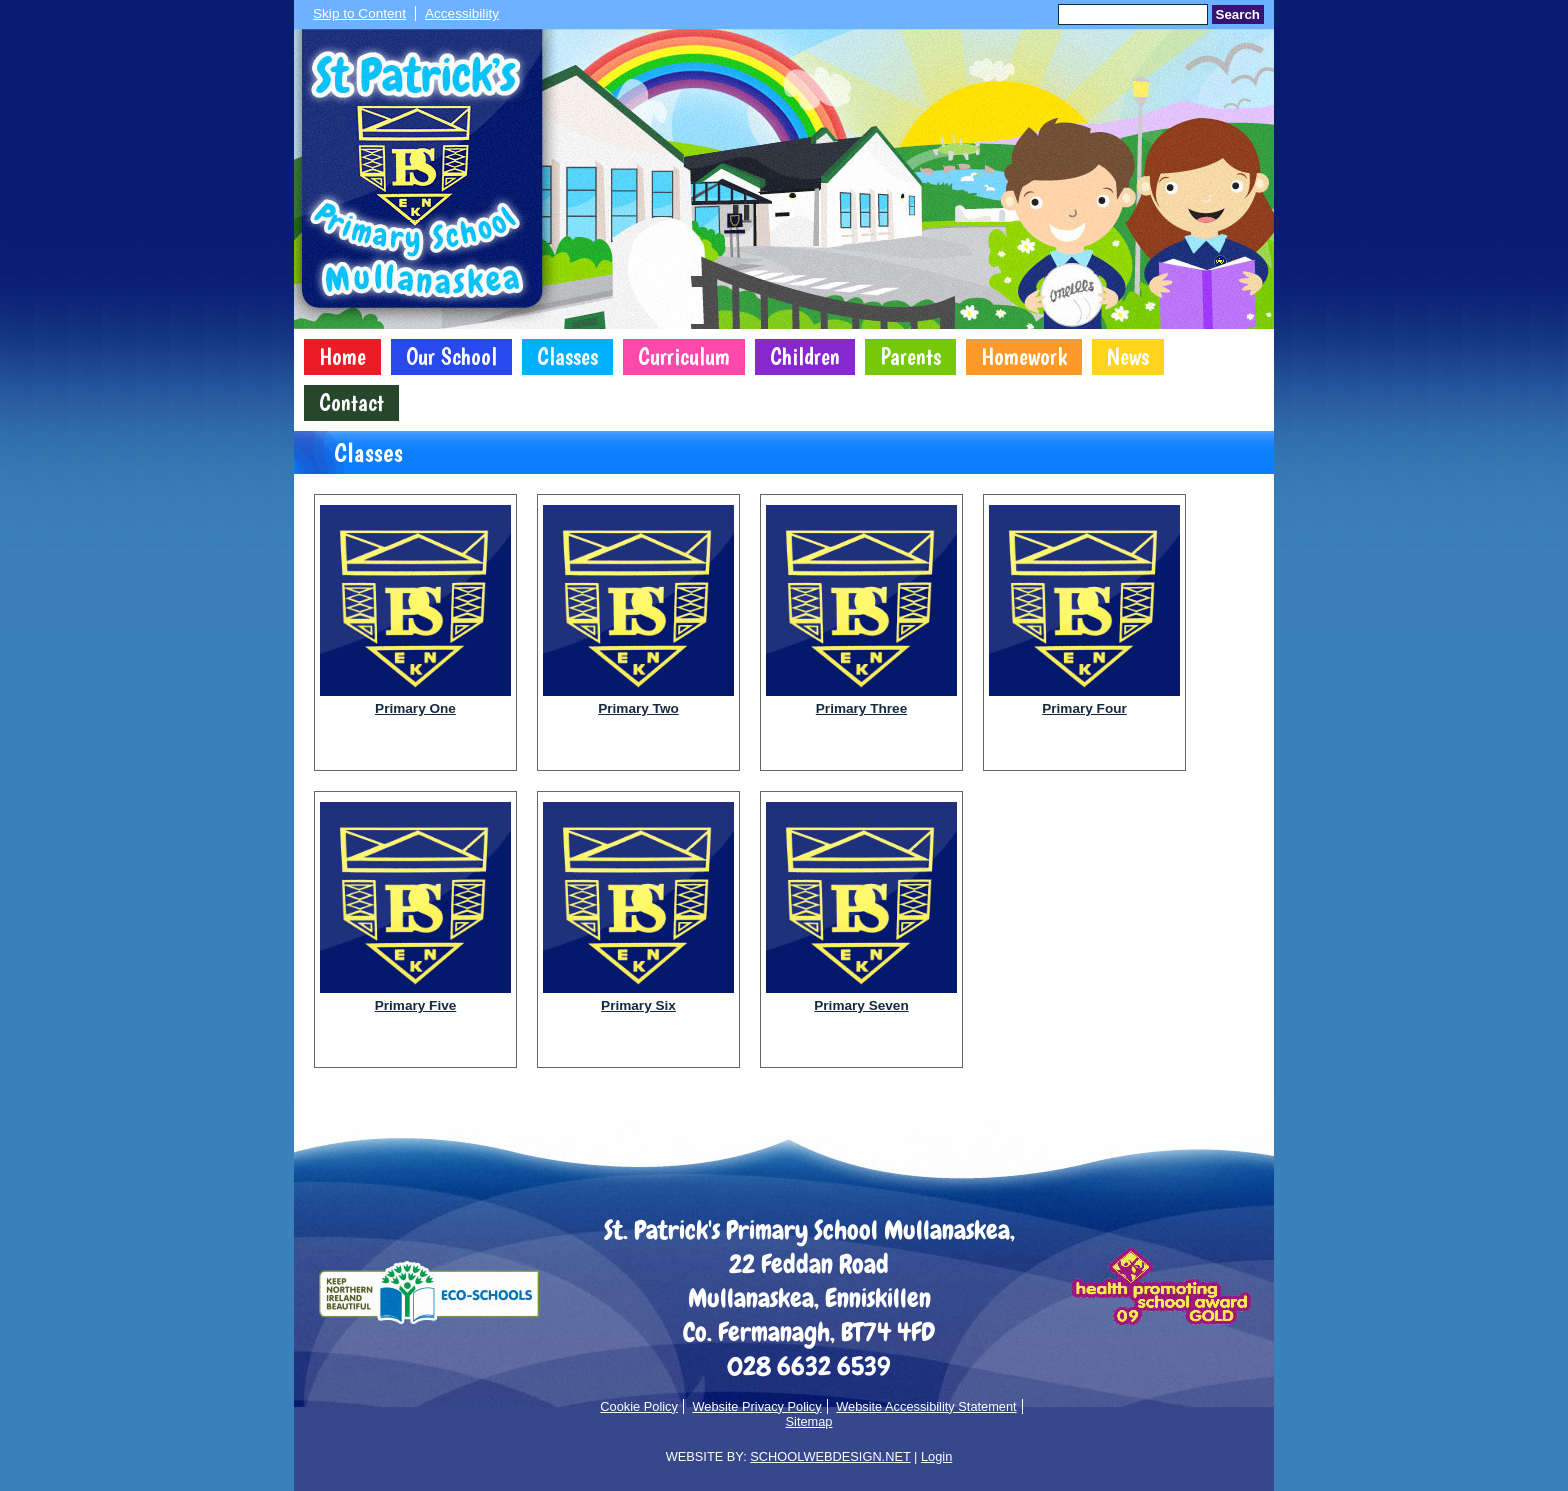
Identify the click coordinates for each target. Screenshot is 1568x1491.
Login (936, 1456)
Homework (1024, 357)
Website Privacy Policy (756, 1406)
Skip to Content (359, 13)
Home (342, 357)
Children (805, 357)
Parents (910, 357)
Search (1238, 14)
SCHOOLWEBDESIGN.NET (830, 1456)
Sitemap (809, 1421)
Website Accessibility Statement (926, 1406)
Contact (351, 403)
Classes (567, 357)
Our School (451, 357)
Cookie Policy (639, 1406)
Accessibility (462, 13)
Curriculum (684, 357)
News (1128, 357)
